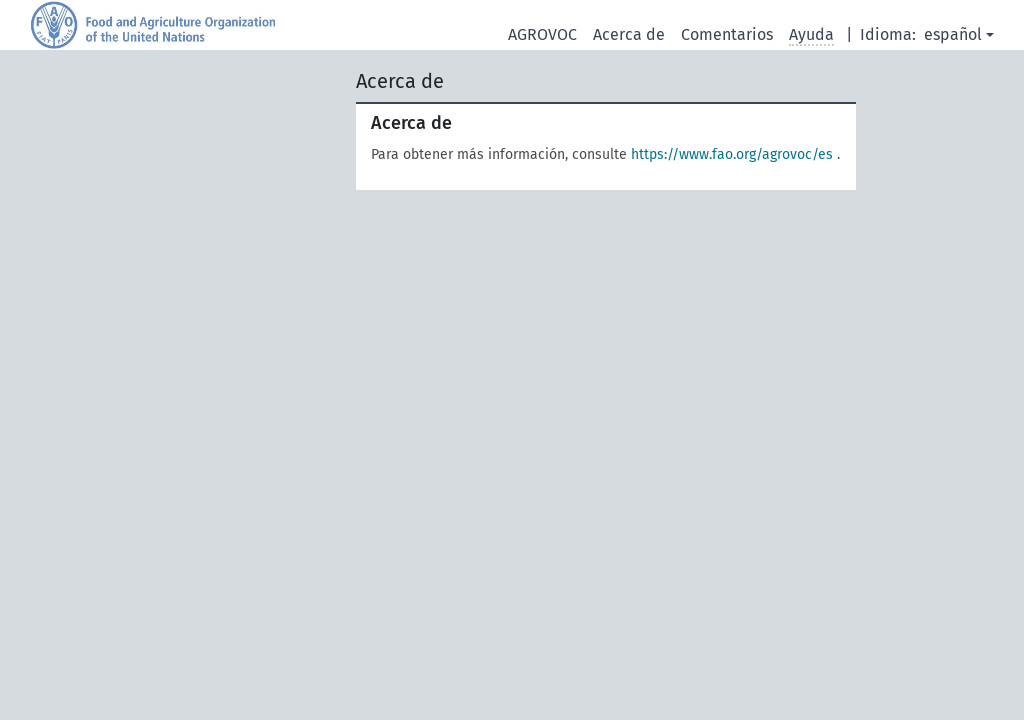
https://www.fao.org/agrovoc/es (732, 154)
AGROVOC (542, 34)
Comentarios (727, 34)
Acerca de (629, 34)
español (953, 34)
